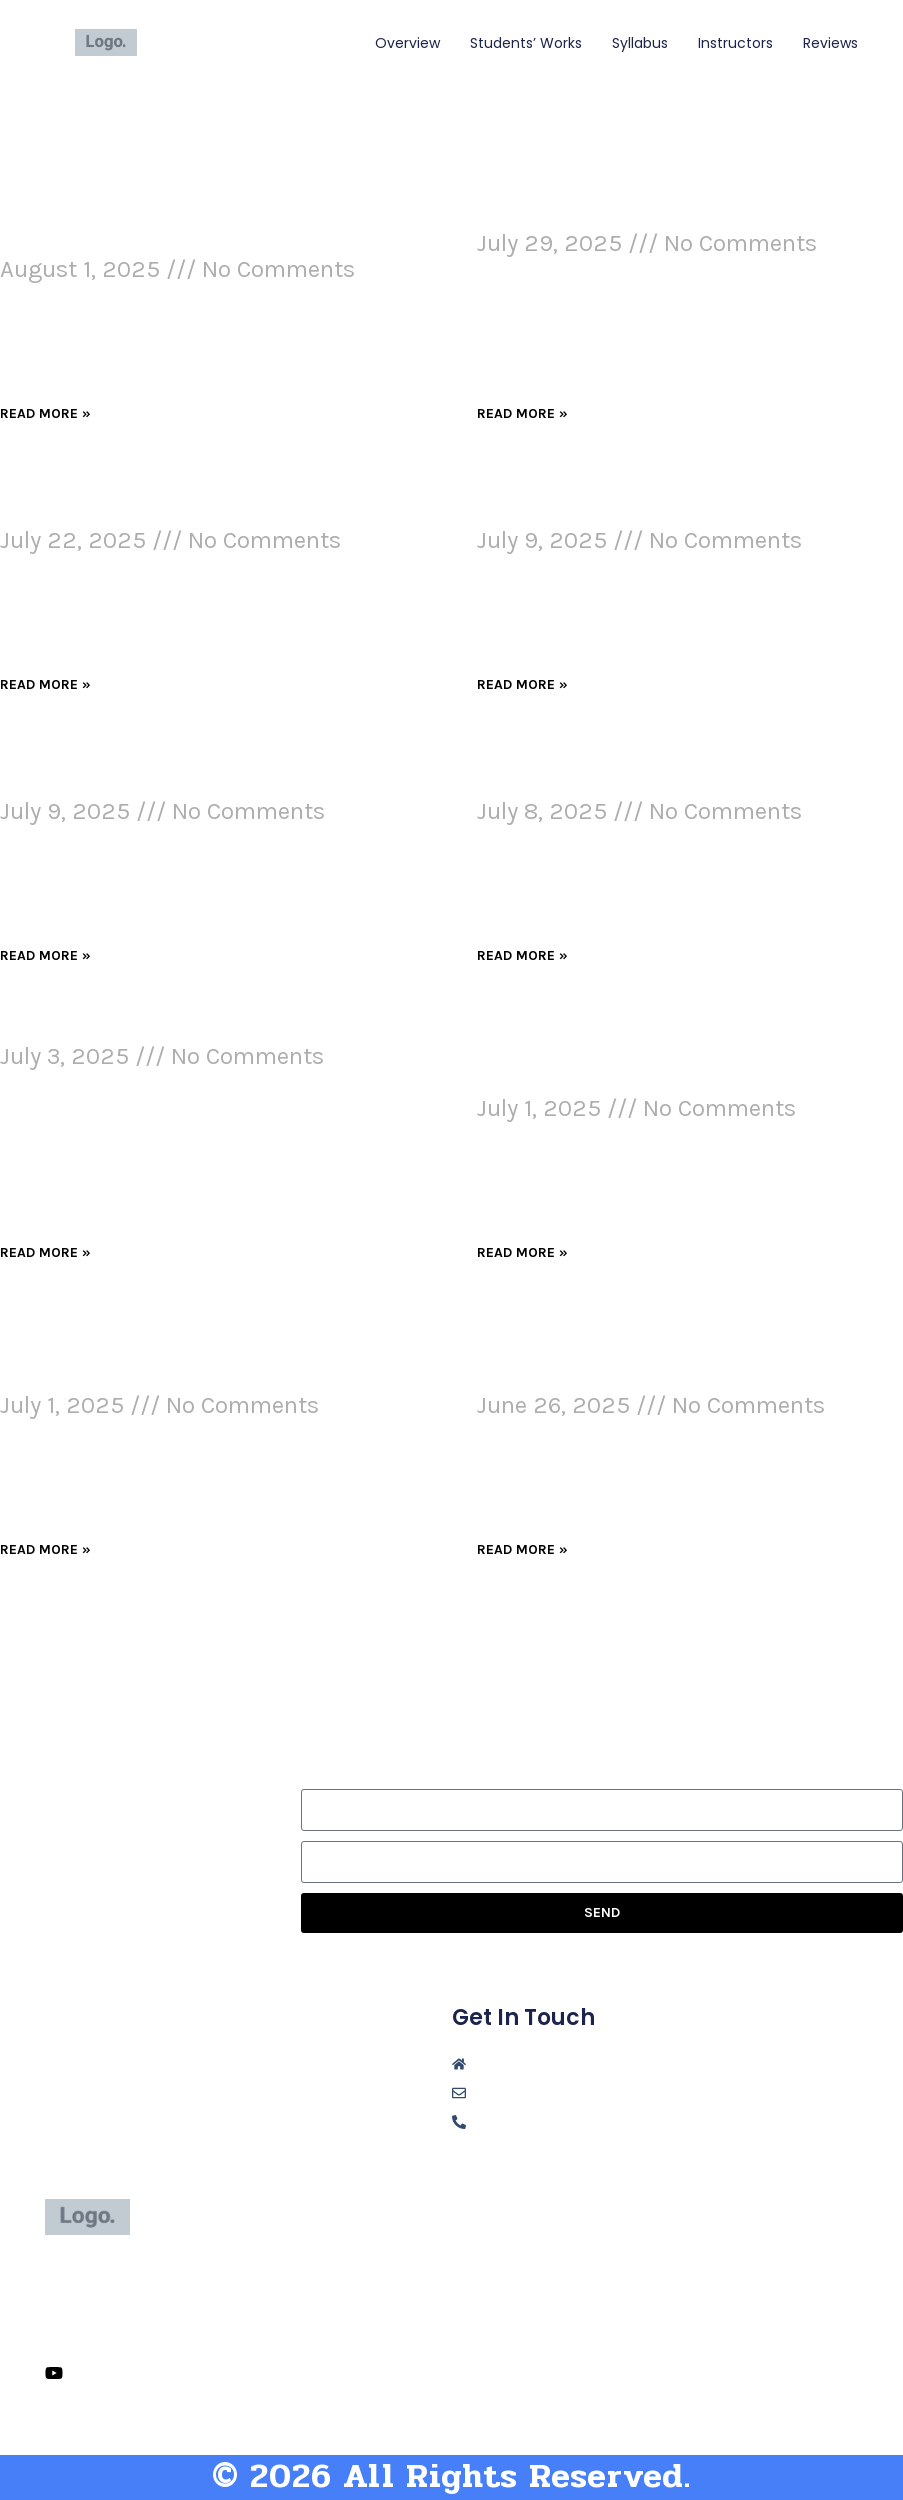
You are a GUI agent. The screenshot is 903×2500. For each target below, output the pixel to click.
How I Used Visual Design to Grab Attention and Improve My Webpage (190, 230)
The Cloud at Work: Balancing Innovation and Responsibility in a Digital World (657, 1056)
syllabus (640, 43)
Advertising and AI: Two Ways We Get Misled (195, 772)
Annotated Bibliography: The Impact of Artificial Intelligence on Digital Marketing (682, 1353)
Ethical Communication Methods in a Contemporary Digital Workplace (675, 772)
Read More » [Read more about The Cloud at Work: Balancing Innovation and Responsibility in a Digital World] (522, 1252)
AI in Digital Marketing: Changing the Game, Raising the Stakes (675, 501)
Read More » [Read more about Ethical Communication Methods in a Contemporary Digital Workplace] (522, 955)
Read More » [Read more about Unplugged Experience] (522, 413)
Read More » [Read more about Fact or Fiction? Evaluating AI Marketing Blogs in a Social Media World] (45, 1549)
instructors (735, 43)
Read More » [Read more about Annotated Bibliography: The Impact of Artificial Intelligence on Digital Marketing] (522, 1549)
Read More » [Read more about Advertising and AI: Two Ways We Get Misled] (45, 955)
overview (407, 43)
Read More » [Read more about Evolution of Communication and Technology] (45, 684)
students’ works (526, 43)
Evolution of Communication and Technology (177, 501)
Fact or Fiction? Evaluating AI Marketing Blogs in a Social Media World (181, 1353)
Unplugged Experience (595, 217)
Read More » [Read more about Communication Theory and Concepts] (45, 1252)
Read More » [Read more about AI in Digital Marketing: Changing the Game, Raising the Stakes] (522, 684)
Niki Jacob (207, 42)
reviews (830, 43)
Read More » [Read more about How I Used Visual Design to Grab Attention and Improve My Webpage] (45, 413)
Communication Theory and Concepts (201, 1030)
